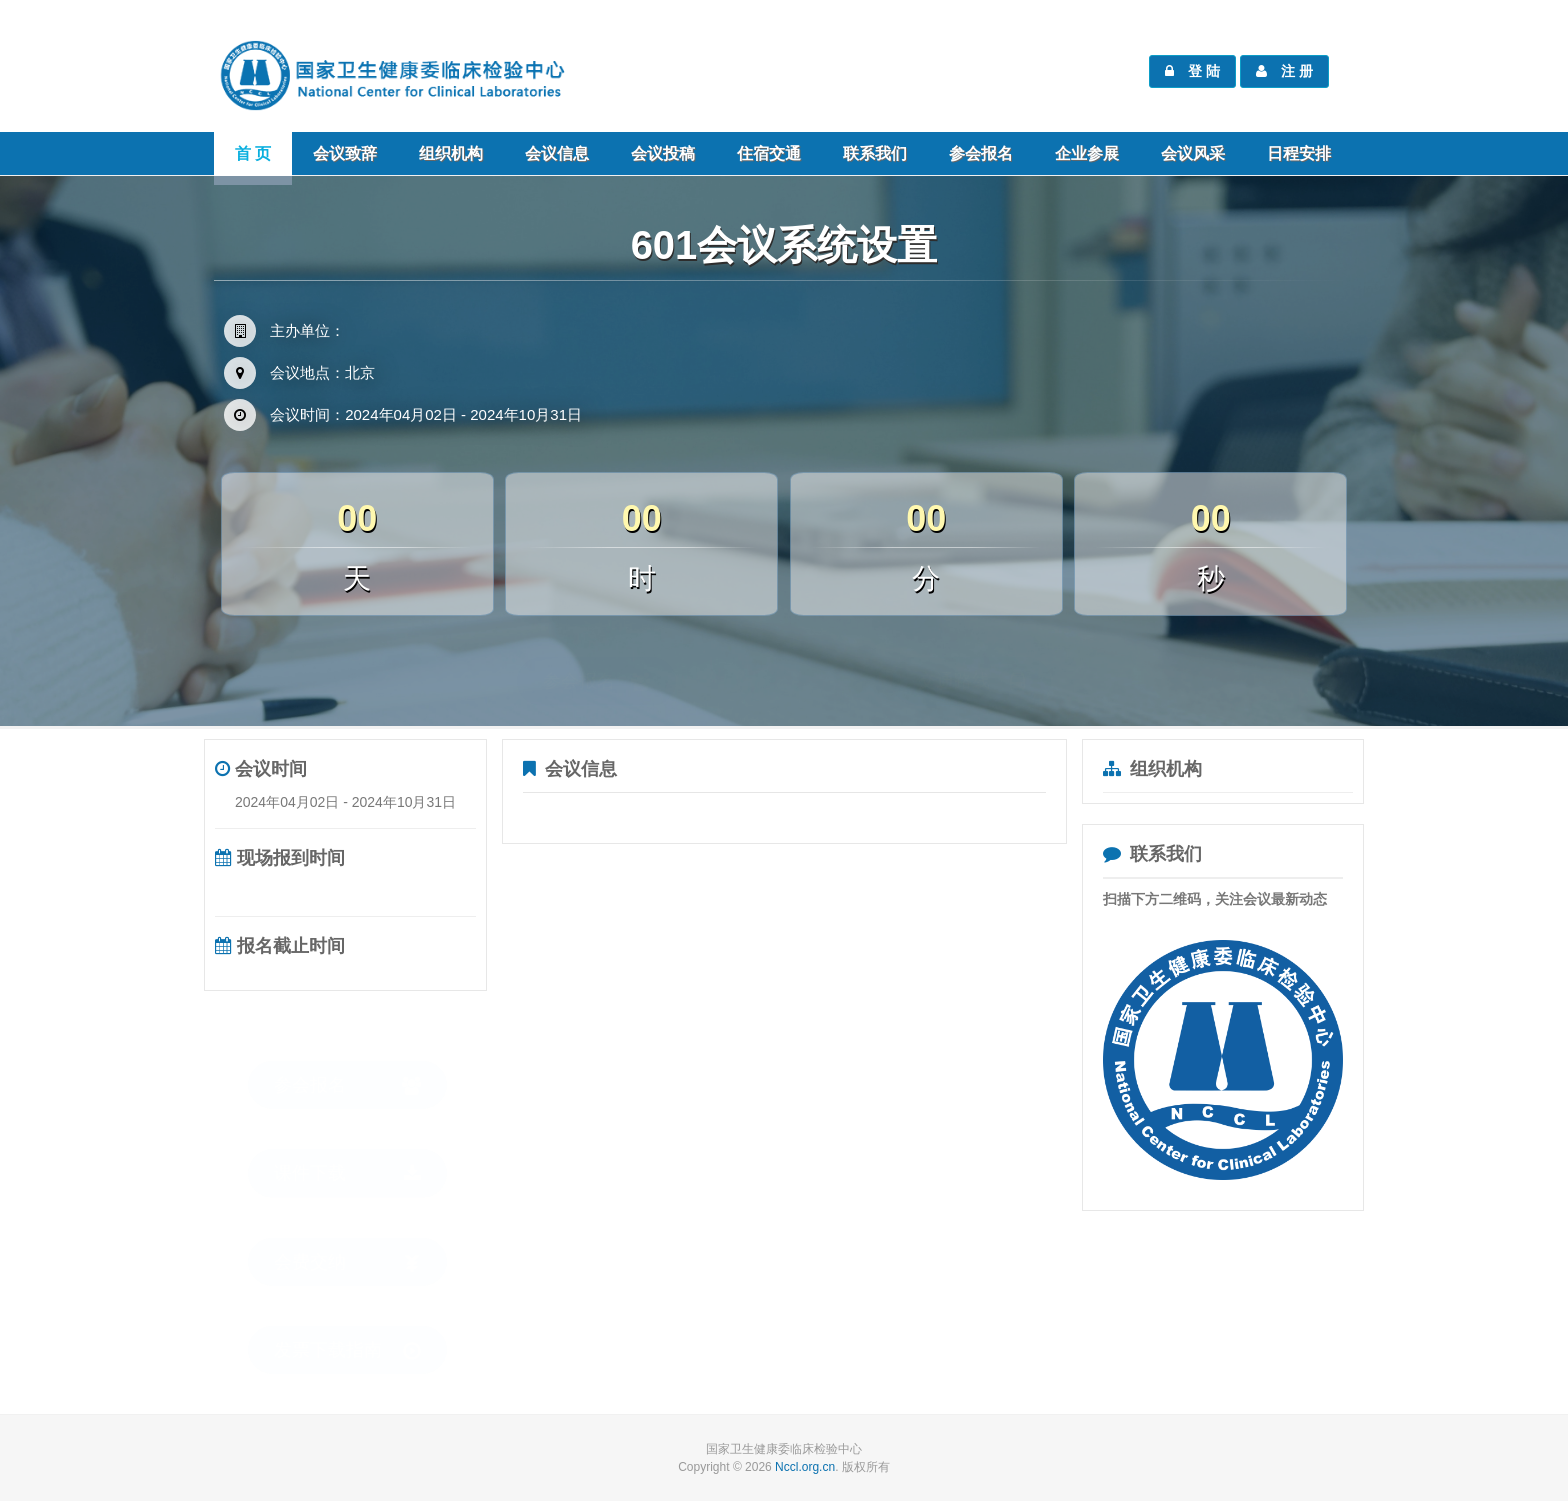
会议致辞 (345, 153)
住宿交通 (769, 153)
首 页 (253, 153)
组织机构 (451, 153)
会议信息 (557, 153)
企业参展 (1087, 153)
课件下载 (347, 1153)
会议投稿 (663, 153)
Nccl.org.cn (805, 1467)
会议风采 (1193, 153)
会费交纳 (347, 1242)
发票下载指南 (347, 1330)
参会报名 (981, 153)
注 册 (1284, 71)
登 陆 (1192, 71)
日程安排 (1299, 153)
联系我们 (875, 153)
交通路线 (971, 661)
